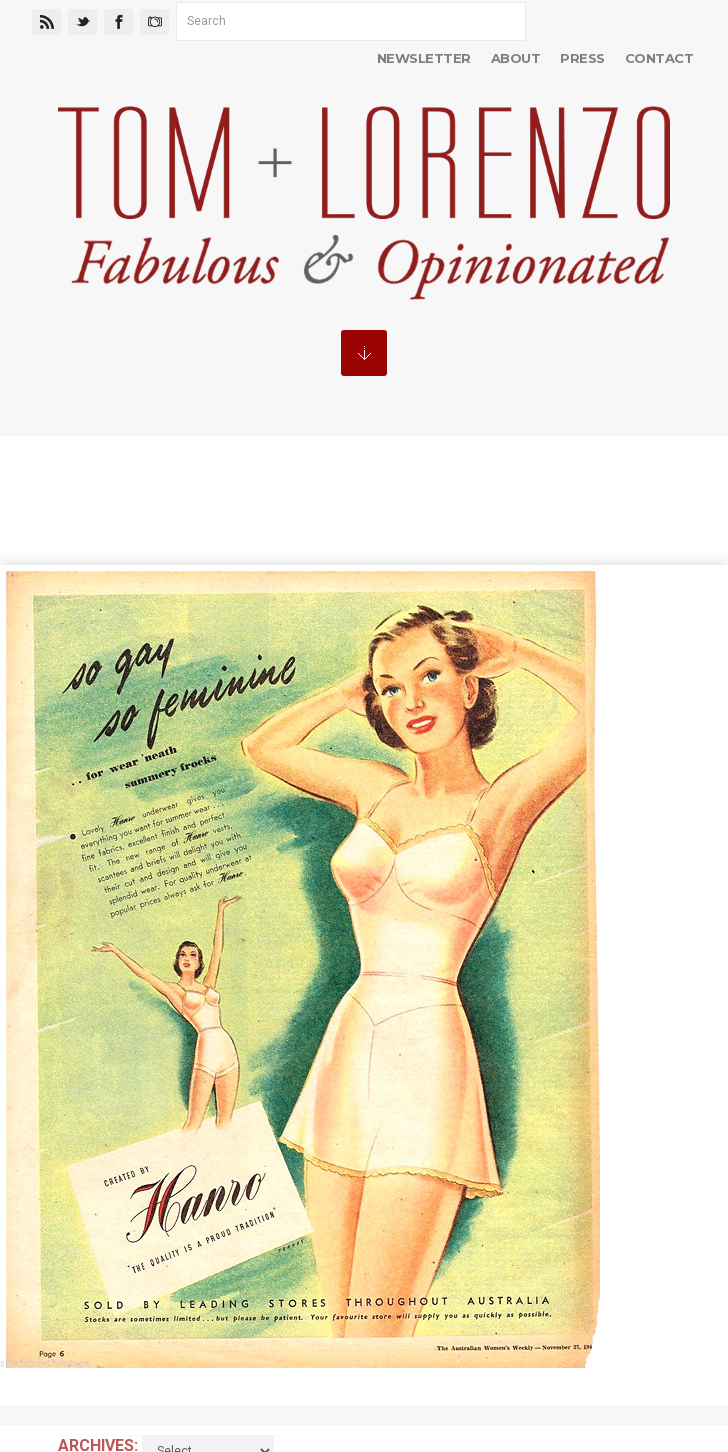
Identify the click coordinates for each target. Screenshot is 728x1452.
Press (582, 58)
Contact (659, 58)
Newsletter (424, 58)
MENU (364, 353)
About (515, 58)
